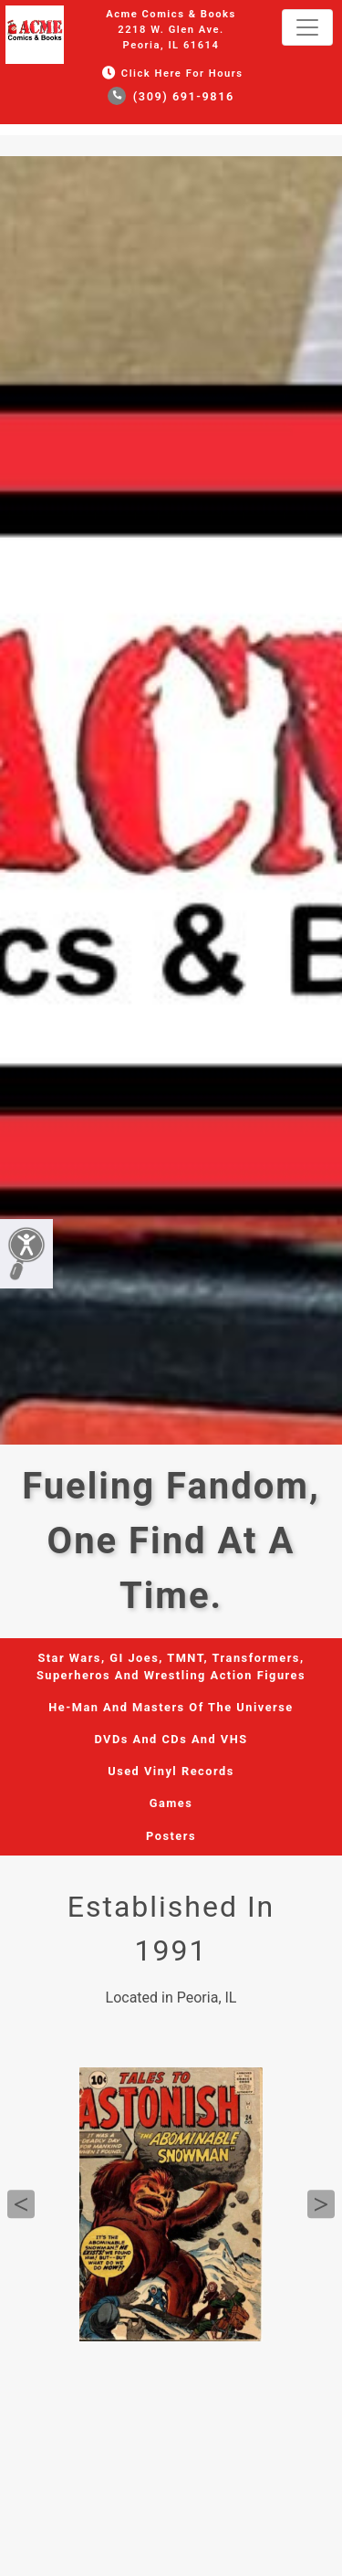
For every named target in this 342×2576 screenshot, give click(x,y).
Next (321, 2204)
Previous (21, 2204)
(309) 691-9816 (171, 96)
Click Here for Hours (170, 73)
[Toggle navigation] (307, 27)
